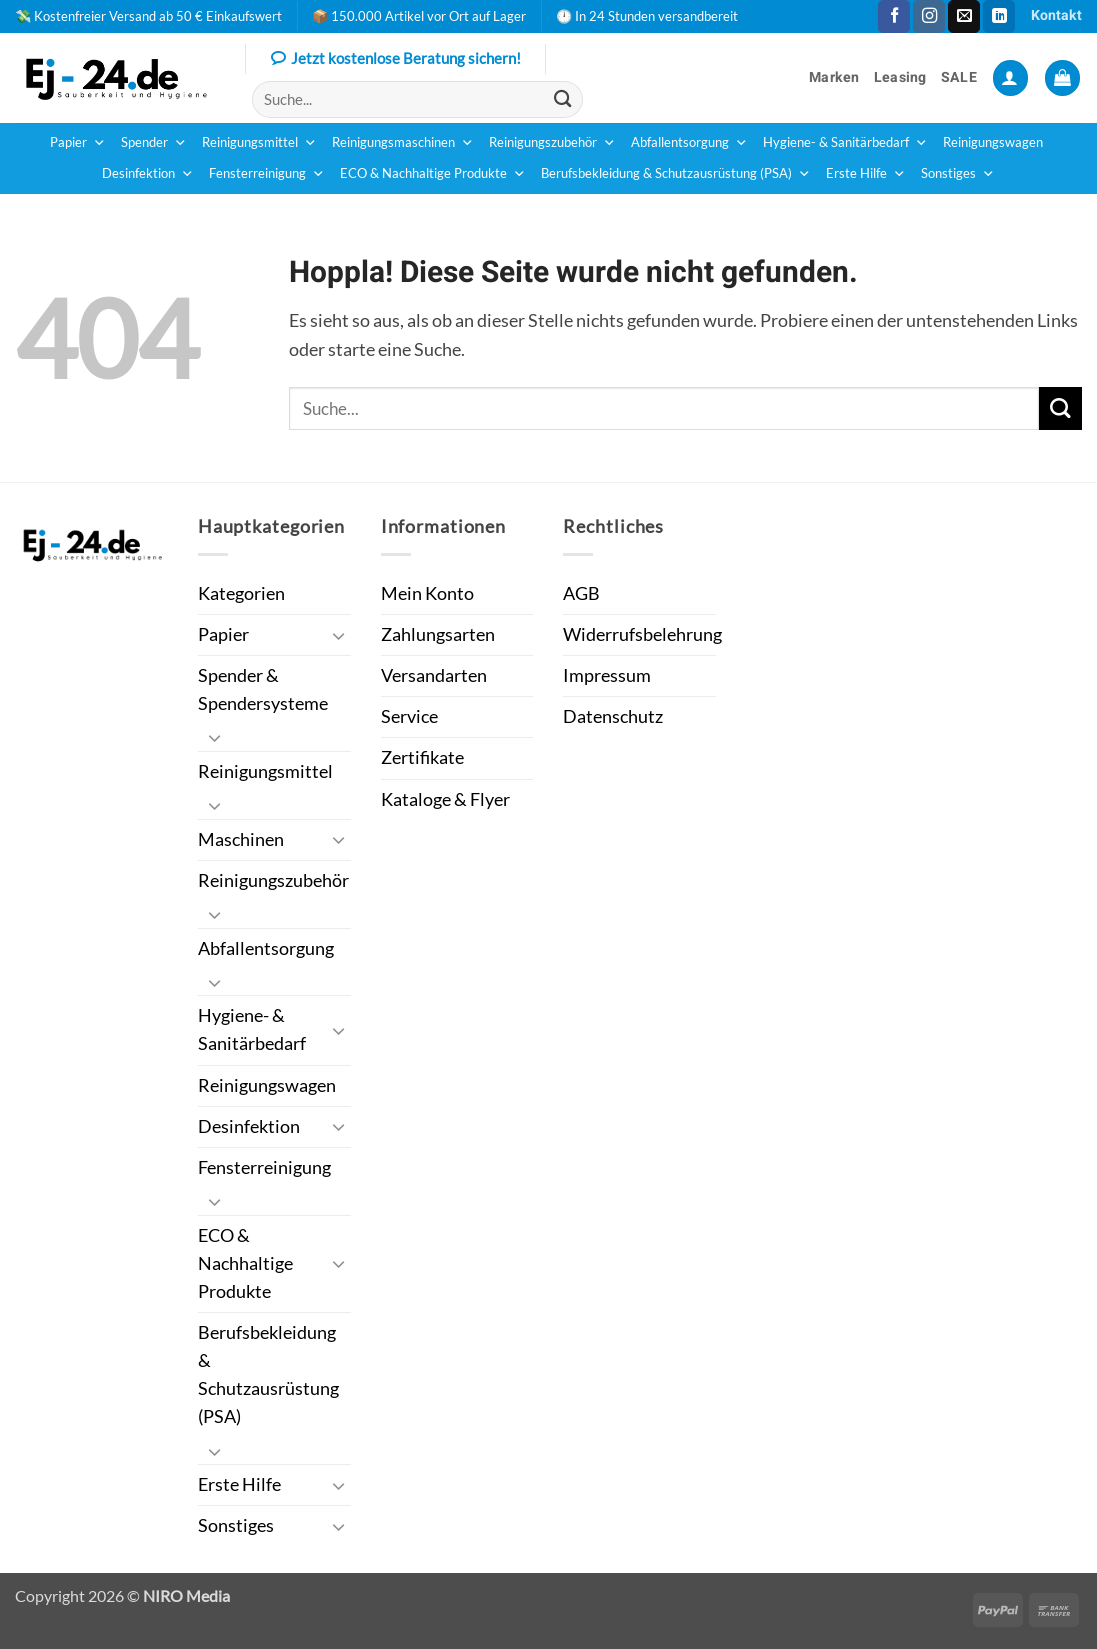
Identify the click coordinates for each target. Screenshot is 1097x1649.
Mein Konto (427, 593)
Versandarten (434, 675)
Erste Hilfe (866, 174)
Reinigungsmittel (259, 143)
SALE (959, 77)
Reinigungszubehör (552, 143)
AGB (581, 593)
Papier (78, 143)
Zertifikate (422, 757)
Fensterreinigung (267, 174)
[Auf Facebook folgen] (894, 16)
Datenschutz (613, 716)
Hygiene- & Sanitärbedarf (845, 143)
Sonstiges (958, 174)
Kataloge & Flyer (445, 799)
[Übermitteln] (562, 99)
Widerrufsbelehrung (642, 634)
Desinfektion (148, 174)
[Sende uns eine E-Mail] (964, 16)
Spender (154, 143)
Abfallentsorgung (689, 143)
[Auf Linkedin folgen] (999, 16)
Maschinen (241, 839)
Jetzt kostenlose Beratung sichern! (396, 60)
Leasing (900, 77)
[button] (1010, 78)
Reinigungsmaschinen (403, 143)
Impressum (607, 675)
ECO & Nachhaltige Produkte (433, 174)
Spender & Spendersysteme (263, 689)
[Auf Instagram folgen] (929, 16)
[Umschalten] (339, 635)
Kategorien (241, 593)
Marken (834, 77)
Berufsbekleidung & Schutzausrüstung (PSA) (676, 174)
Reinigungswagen (993, 142)
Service (409, 716)
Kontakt (1056, 15)
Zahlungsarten (438, 634)
